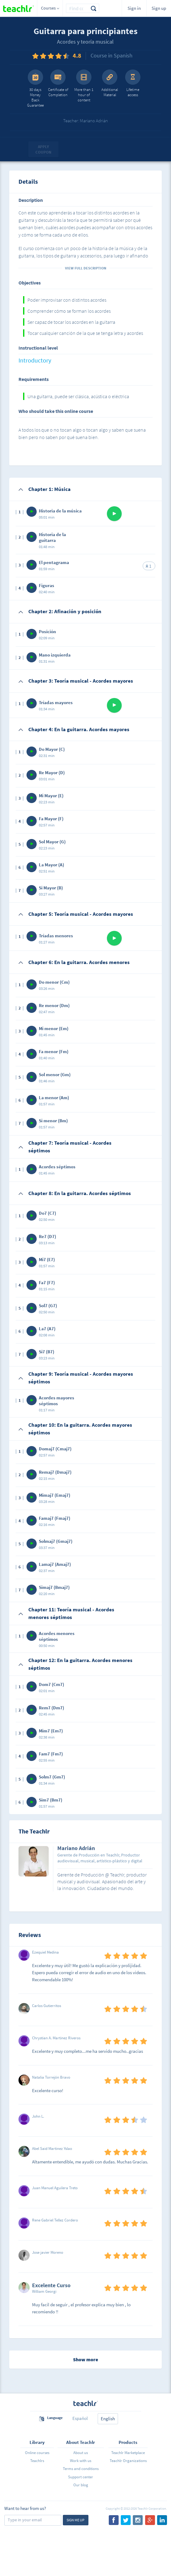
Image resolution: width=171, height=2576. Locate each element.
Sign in (134, 8)
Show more (85, 2359)
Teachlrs (37, 2460)
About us (80, 2452)
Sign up (159, 8)
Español (80, 2418)
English (108, 2418)
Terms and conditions (81, 2468)
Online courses (37, 2452)
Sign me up (75, 2520)
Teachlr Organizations (128, 2460)
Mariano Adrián (76, 1848)
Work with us (80, 2460)
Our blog (80, 2485)
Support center (80, 2477)
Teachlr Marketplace (128, 2452)
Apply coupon (43, 149)
